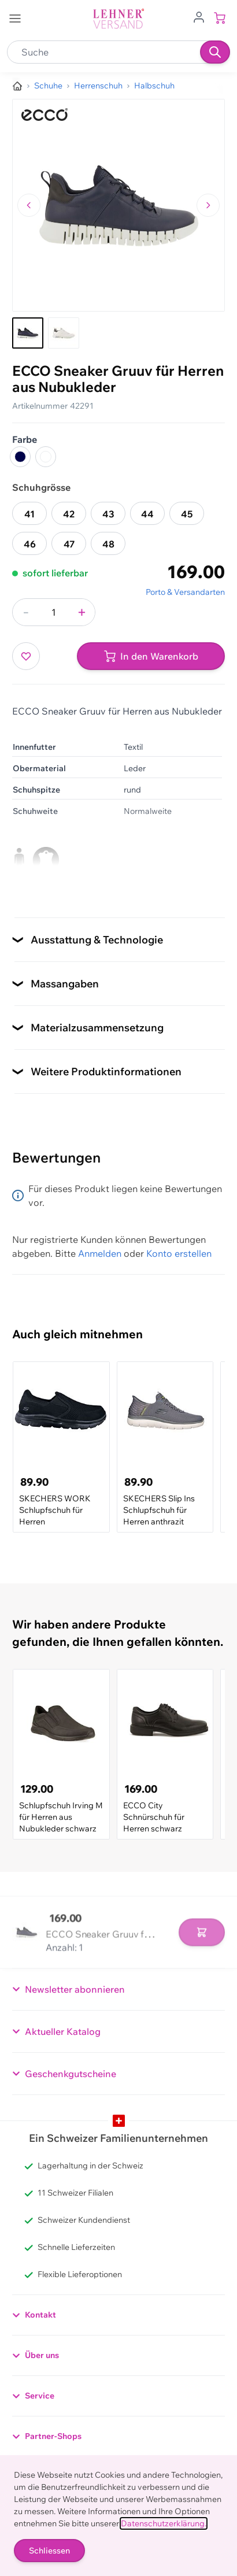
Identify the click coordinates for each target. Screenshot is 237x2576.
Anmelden (99, 1253)
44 (147, 514)
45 (187, 514)
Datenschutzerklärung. (163, 2523)
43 (108, 514)
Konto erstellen (179, 1253)
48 (108, 544)
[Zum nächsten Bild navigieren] (208, 205)
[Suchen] (215, 52)
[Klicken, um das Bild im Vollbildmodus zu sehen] (118, 205)
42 (69, 514)
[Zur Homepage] (17, 86)
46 (30, 544)
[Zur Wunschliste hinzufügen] (26, 656)
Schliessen (49, 2550)
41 (29, 514)
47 (69, 544)
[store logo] (118, 19)
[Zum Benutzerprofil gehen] (198, 16)
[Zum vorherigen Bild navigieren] (28, 205)
